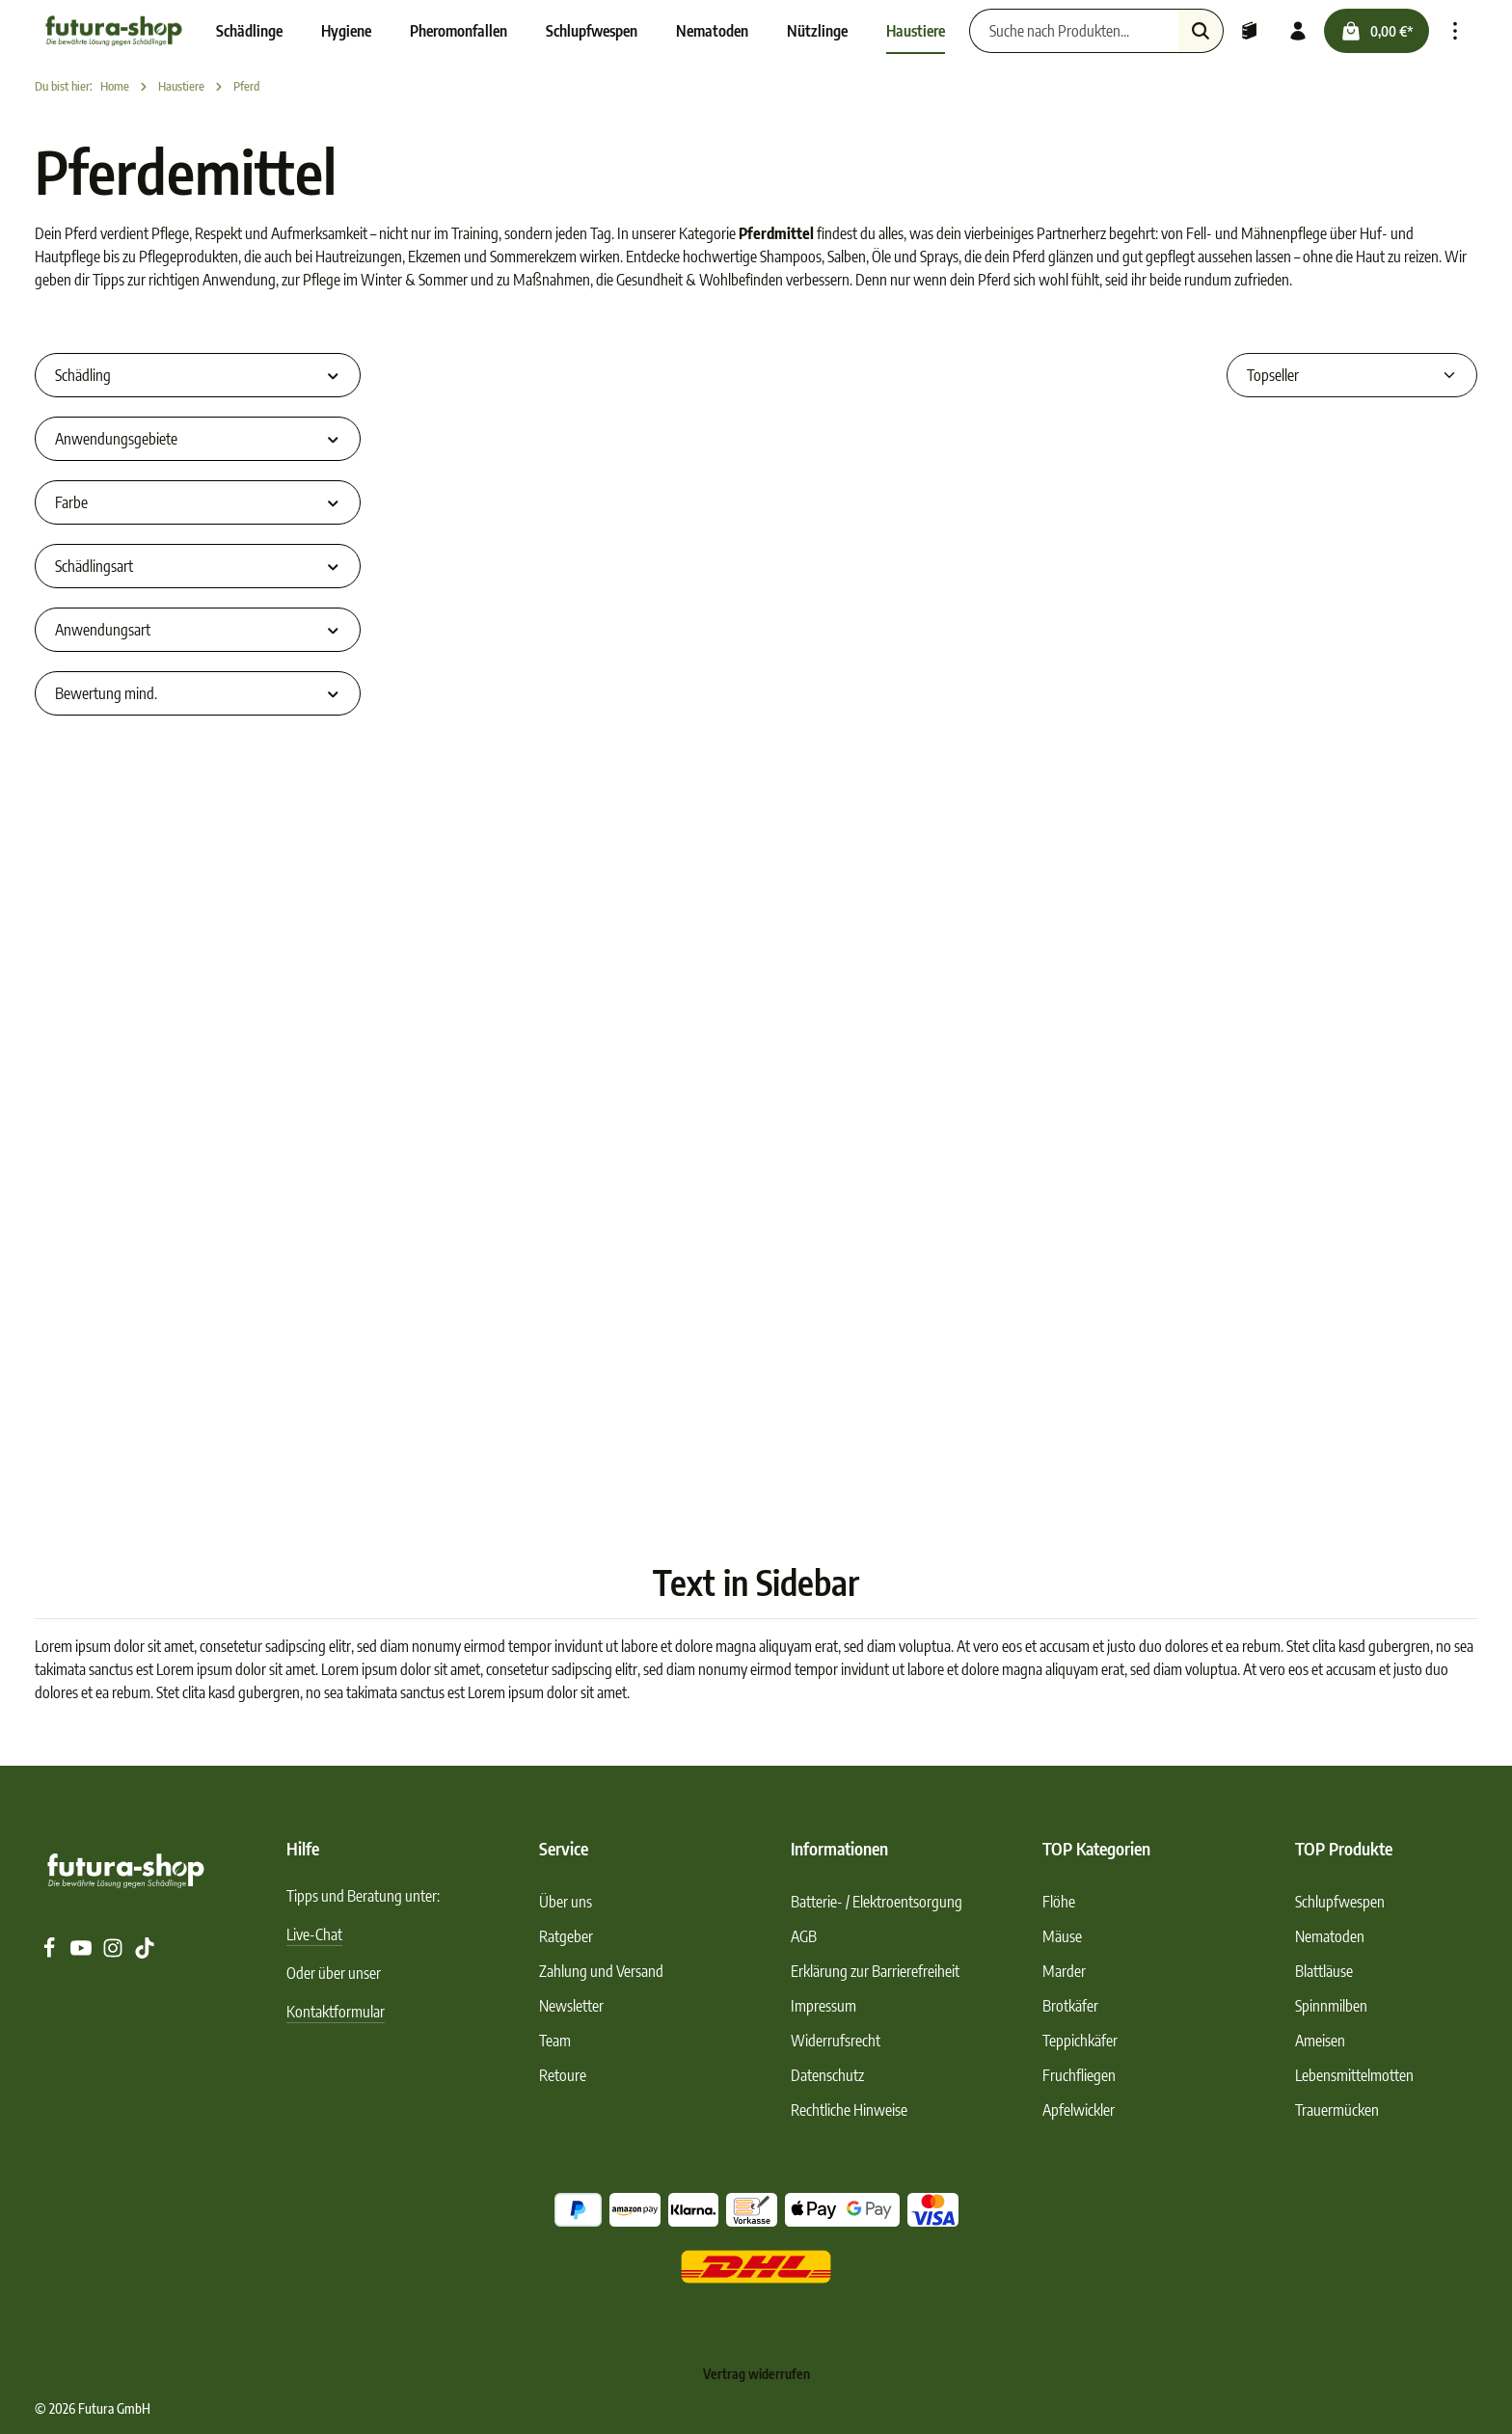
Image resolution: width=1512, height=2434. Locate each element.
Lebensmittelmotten (1354, 2075)
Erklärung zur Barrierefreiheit (875, 1971)
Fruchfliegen (1079, 2075)
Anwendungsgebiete (197, 438)
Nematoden (1329, 1936)
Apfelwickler (1078, 2110)
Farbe (197, 502)
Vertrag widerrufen (756, 2374)
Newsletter (571, 2005)
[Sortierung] (1352, 375)
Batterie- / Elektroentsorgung (876, 1901)
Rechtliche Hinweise (849, 2110)
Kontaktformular (335, 2011)
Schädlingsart (197, 566)
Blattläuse (1324, 1971)
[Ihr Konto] (1298, 31)
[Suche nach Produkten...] (1074, 31)
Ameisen (1320, 2040)
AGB (804, 1936)
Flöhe (1058, 1901)
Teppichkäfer (1080, 2040)
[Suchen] (1201, 31)
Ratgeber (566, 1936)
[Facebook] (51, 1952)
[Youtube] (82, 1952)
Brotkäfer (1070, 2005)
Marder (1064, 1971)
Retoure (562, 2075)
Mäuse (1062, 1936)
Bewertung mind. (197, 693)
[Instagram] (114, 1952)
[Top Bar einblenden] (1455, 31)
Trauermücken (1337, 2110)
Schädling (197, 375)
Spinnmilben (1331, 2005)
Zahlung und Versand (601, 1971)
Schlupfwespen (1340, 1901)
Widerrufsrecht (835, 2040)
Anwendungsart (197, 629)
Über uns (565, 1901)
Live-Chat (314, 1934)
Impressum (823, 2005)
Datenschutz (827, 2075)
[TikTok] (144, 1952)
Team (555, 2040)
